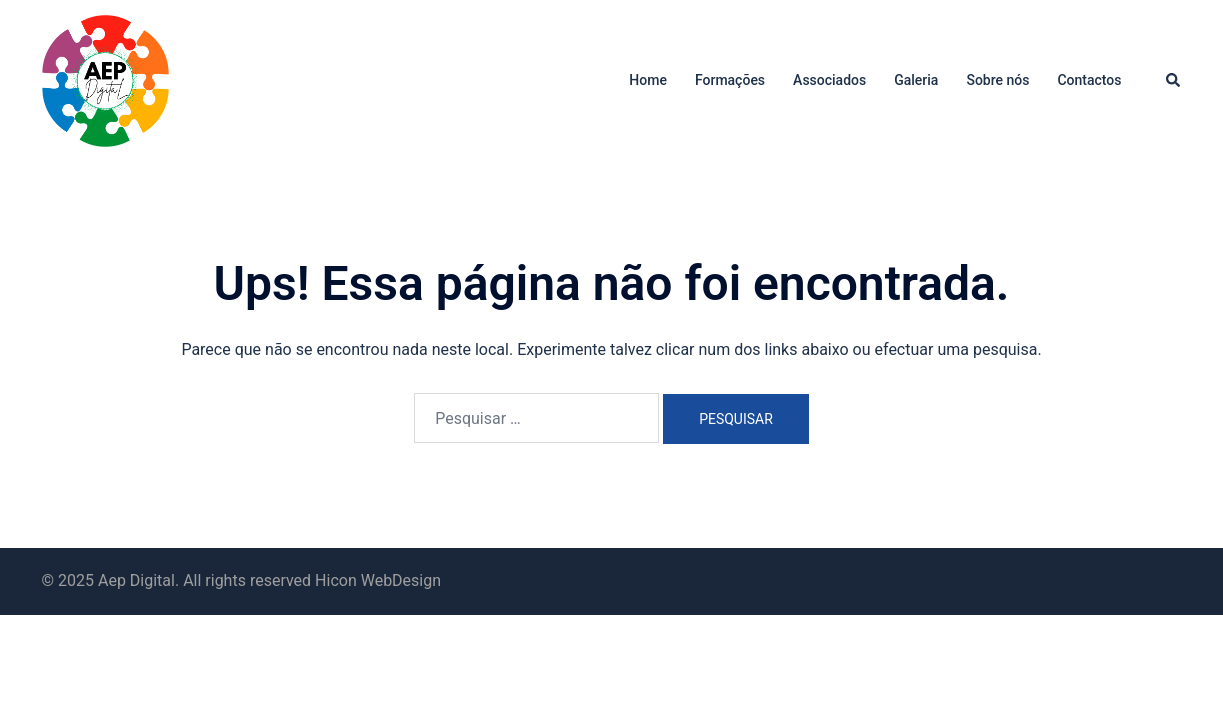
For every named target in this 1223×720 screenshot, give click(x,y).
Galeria (916, 80)
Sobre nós (997, 80)
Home (648, 80)
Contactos (1089, 80)
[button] (1174, 81)
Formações (730, 80)
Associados (829, 80)
